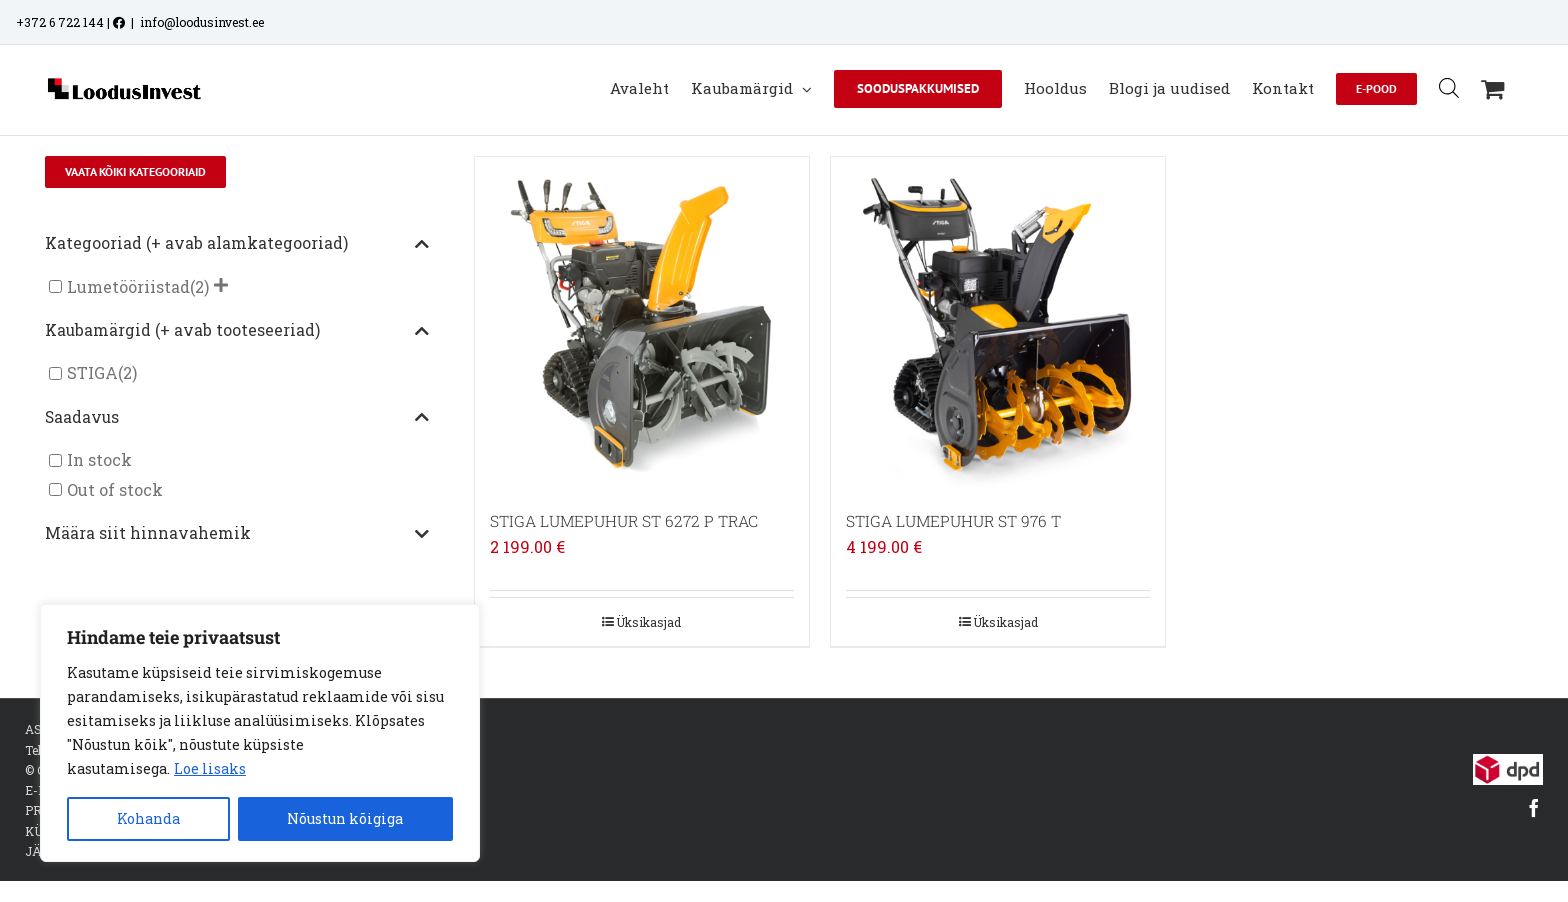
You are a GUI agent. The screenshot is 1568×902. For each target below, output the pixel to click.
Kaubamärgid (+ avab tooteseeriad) (237, 331)
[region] (260, 733)
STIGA (92, 373)
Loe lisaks (210, 768)
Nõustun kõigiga (345, 818)
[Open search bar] (1449, 87)
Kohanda (148, 818)
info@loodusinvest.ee (202, 22)
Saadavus (237, 418)
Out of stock (115, 489)
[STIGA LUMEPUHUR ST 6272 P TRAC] (642, 324)
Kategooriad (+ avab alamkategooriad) (237, 244)
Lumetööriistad (128, 286)
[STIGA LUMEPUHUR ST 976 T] (998, 324)
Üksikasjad (648, 622)
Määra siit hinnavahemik (237, 534)
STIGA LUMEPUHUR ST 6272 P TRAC (624, 521)
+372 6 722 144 (60, 22)
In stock (99, 460)
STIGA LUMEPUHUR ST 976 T (953, 521)
